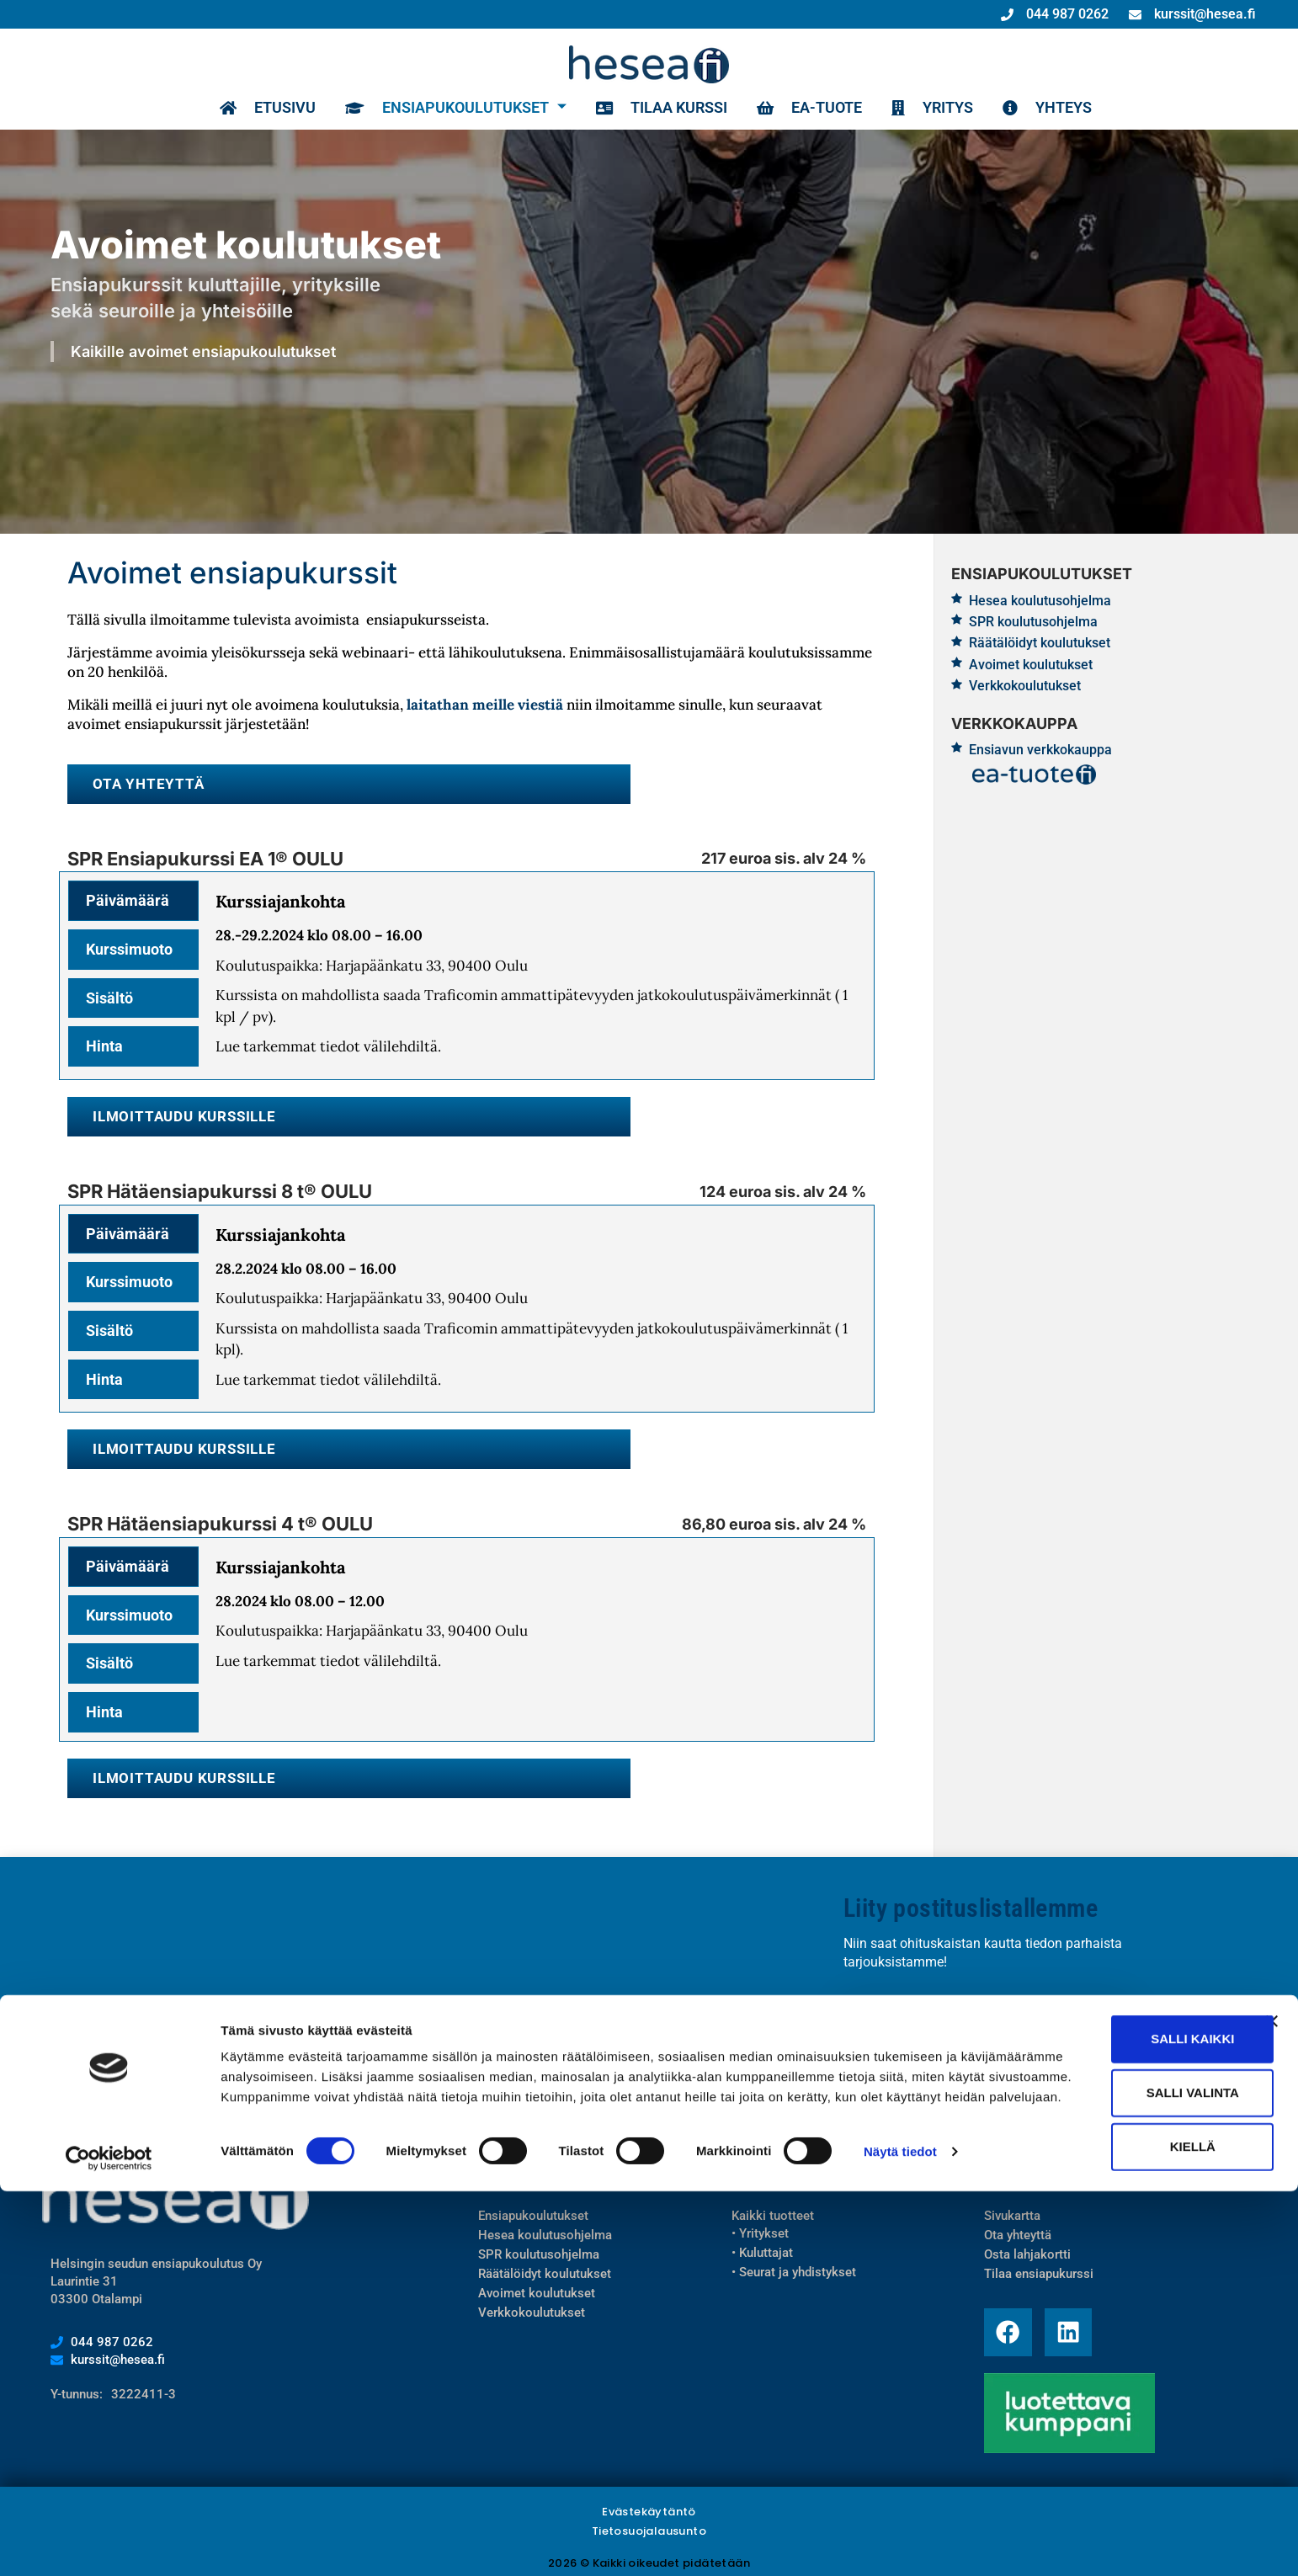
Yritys (926, 108)
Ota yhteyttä (145, 783)
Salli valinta (1114, 2463)
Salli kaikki (1114, 2410)
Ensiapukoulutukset (449, 108)
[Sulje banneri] (1272, 2392)
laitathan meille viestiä (485, 704)
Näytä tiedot (900, 2543)
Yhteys (1041, 108)
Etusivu (261, 108)
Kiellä (1114, 2517)
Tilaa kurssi (655, 108)
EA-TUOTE (803, 108)
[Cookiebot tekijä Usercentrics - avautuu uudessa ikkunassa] (109, 2543)
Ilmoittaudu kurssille (181, 1115)
